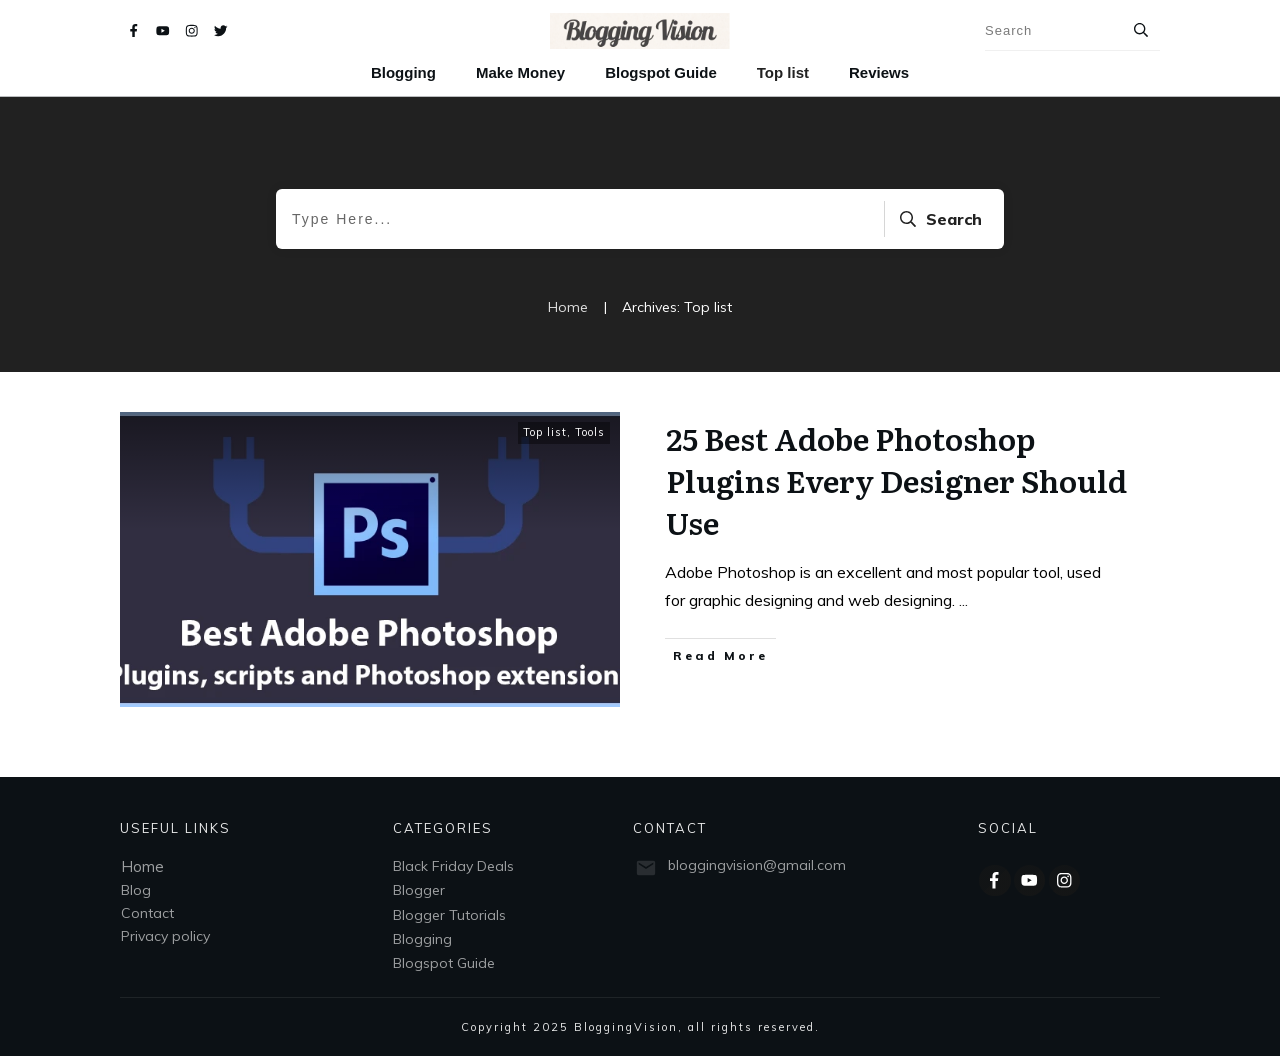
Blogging (422, 939)
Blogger (419, 890)
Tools (590, 432)
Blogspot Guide (444, 963)
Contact (147, 913)
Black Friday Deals (453, 866)
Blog (136, 890)
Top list (545, 432)
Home (142, 866)
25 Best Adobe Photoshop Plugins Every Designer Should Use (896, 480)
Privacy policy (165, 936)
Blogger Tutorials (449, 915)
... (963, 600)
